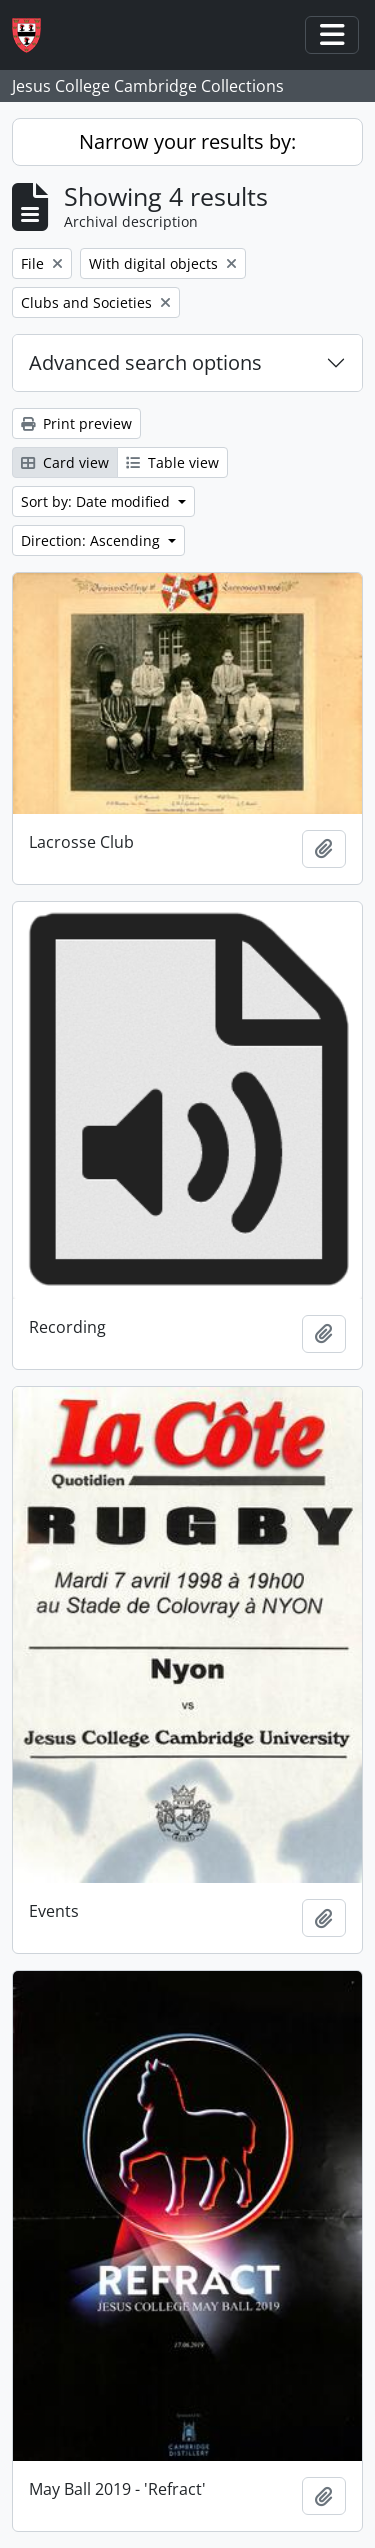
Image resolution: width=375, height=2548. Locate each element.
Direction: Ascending (92, 540)
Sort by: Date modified (97, 501)
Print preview (76, 423)
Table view (172, 462)
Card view (65, 462)
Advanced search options (145, 362)
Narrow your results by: (187, 141)
